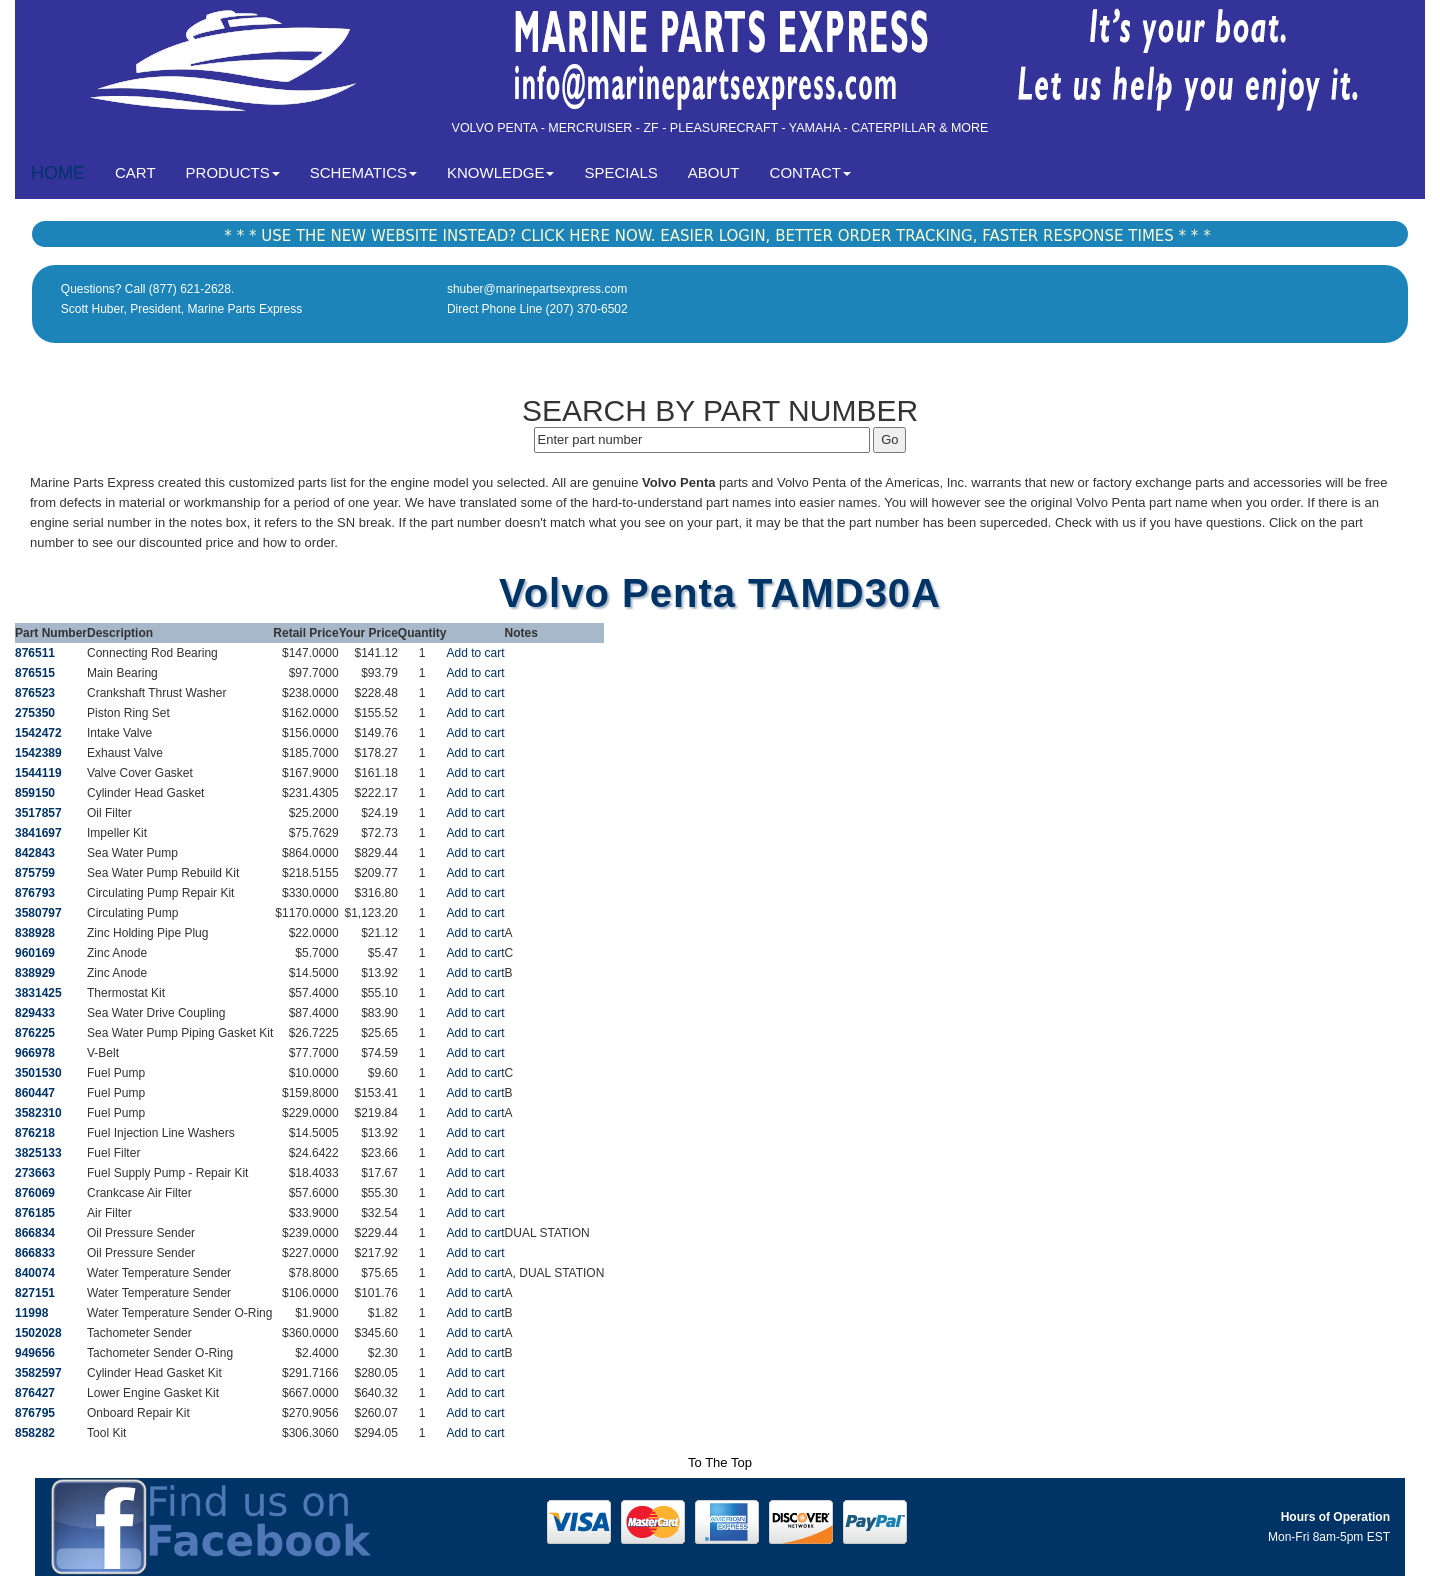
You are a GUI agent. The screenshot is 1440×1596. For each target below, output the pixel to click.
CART (143, 171)
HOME (58, 173)
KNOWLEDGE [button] (501, 172)
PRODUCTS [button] (233, 172)
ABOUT (714, 172)
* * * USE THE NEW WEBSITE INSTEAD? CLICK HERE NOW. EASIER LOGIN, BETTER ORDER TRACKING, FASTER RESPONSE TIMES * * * (717, 236)
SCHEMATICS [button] (363, 172)
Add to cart (476, 653)
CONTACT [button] (810, 172)
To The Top (720, 1462)
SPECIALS (620, 172)
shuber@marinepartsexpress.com (537, 289)
